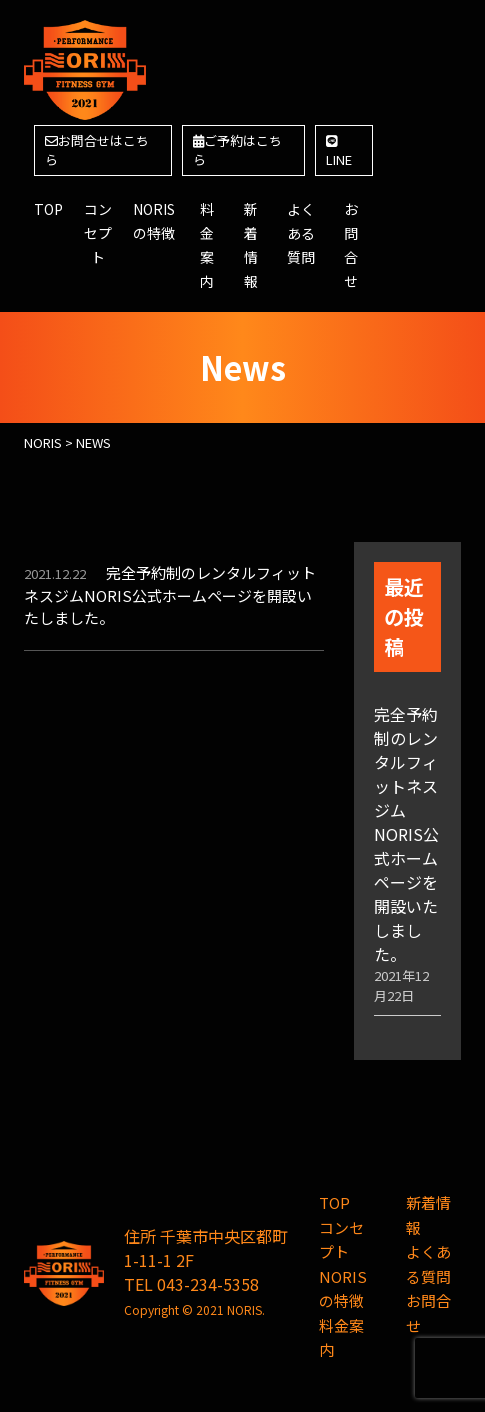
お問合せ (97, 150)
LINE (339, 152)
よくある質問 (301, 233)
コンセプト (98, 233)
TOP (48, 209)
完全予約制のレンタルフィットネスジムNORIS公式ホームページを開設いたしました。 (170, 595)
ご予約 (237, 150)
